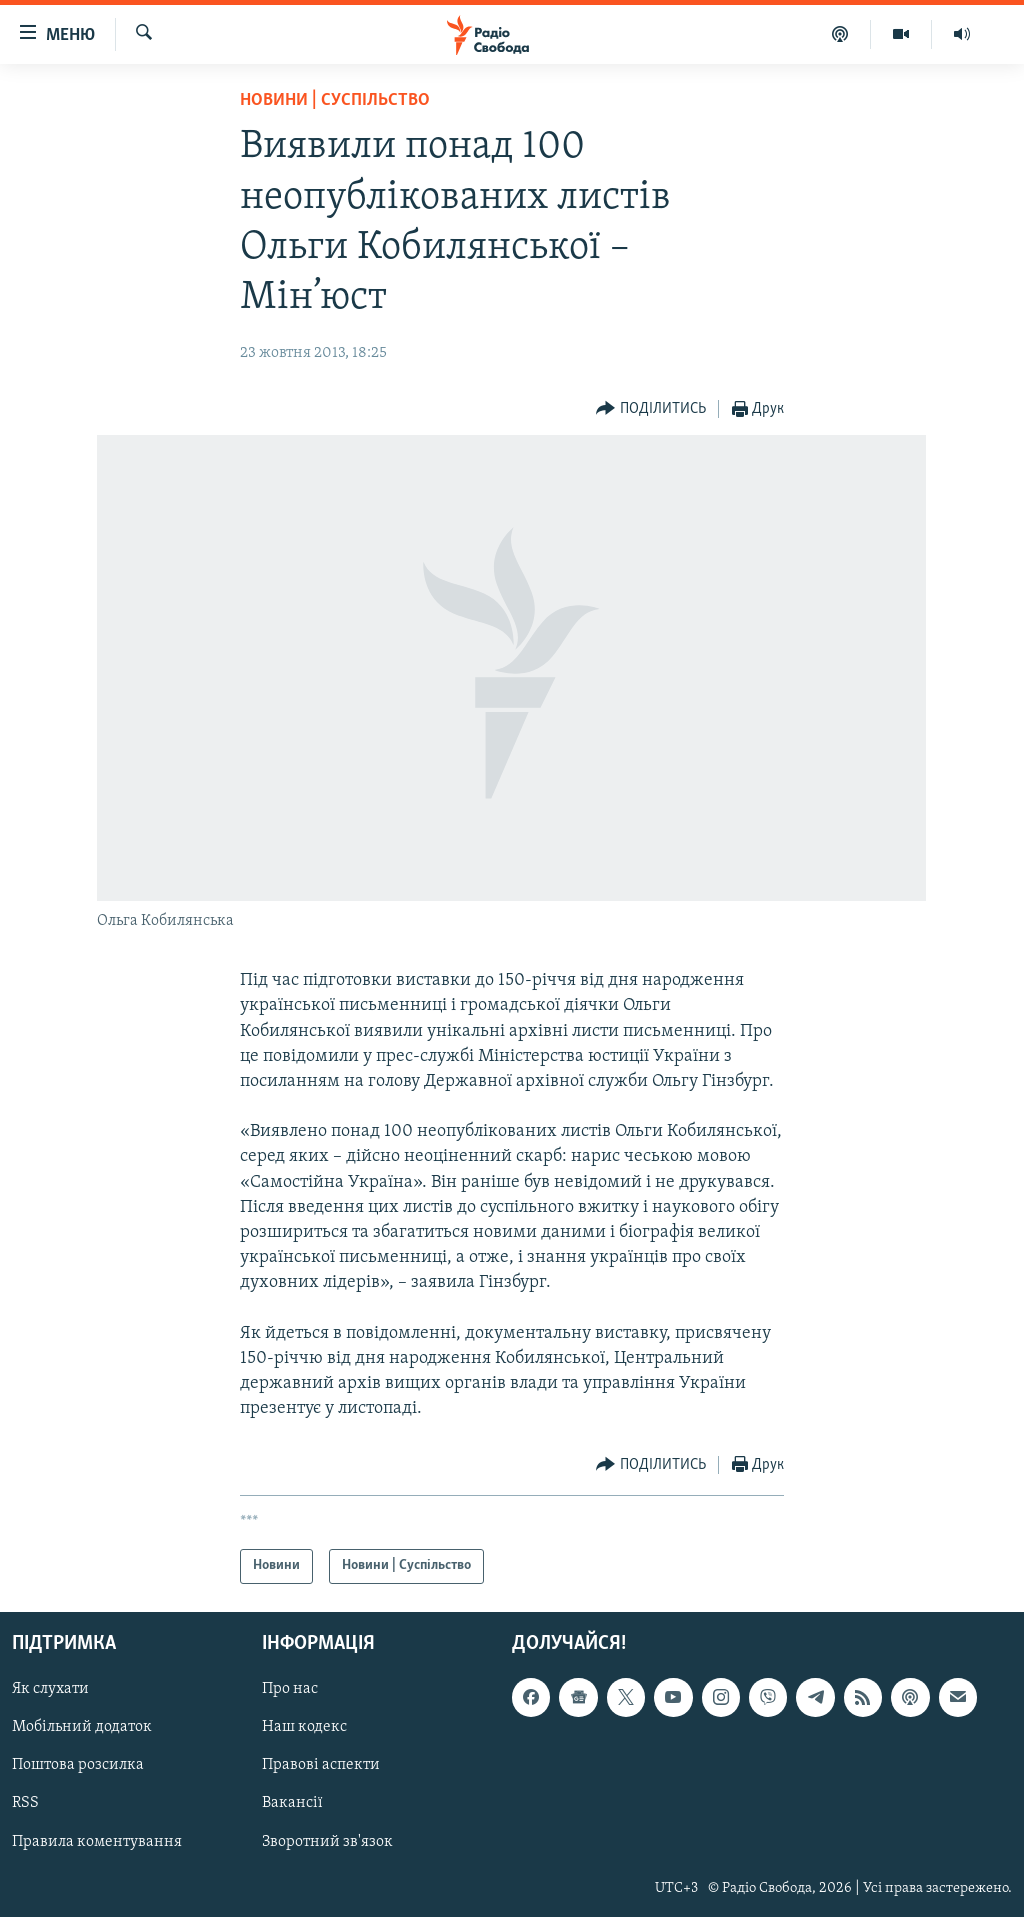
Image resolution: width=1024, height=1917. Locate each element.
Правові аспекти (321, 1765)
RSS (25, 1803)
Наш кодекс (304, 1727)
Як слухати (50, 1689)
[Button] (651, 409)
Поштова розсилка (78, 1765)
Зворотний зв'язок (327, 1841)
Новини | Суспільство (335, 100)
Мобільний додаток (82, 1727)
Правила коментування (97, 1841)
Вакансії (292, 1803)
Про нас (290, 1689)
